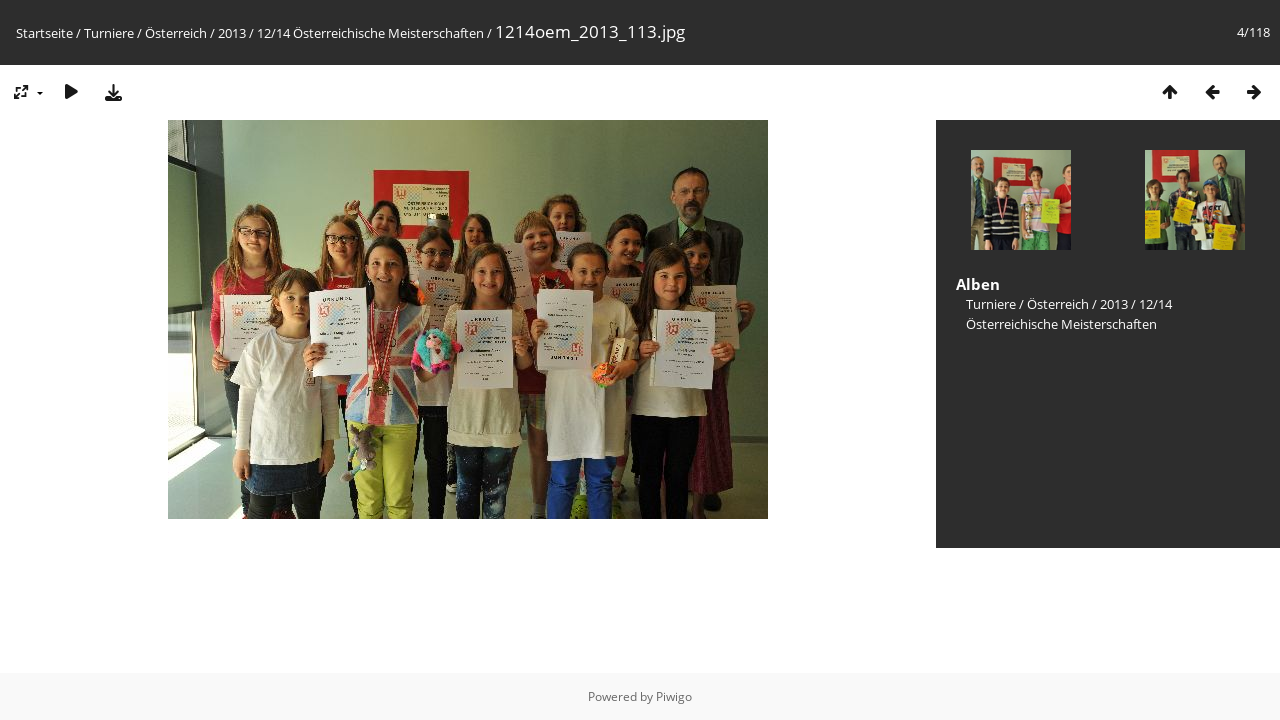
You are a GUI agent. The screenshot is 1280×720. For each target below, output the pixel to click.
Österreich (176, 33)
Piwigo (674, 696)
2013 (232, 33)
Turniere (109, 33)
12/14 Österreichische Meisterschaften (370, 33)
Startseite (44, 33)
